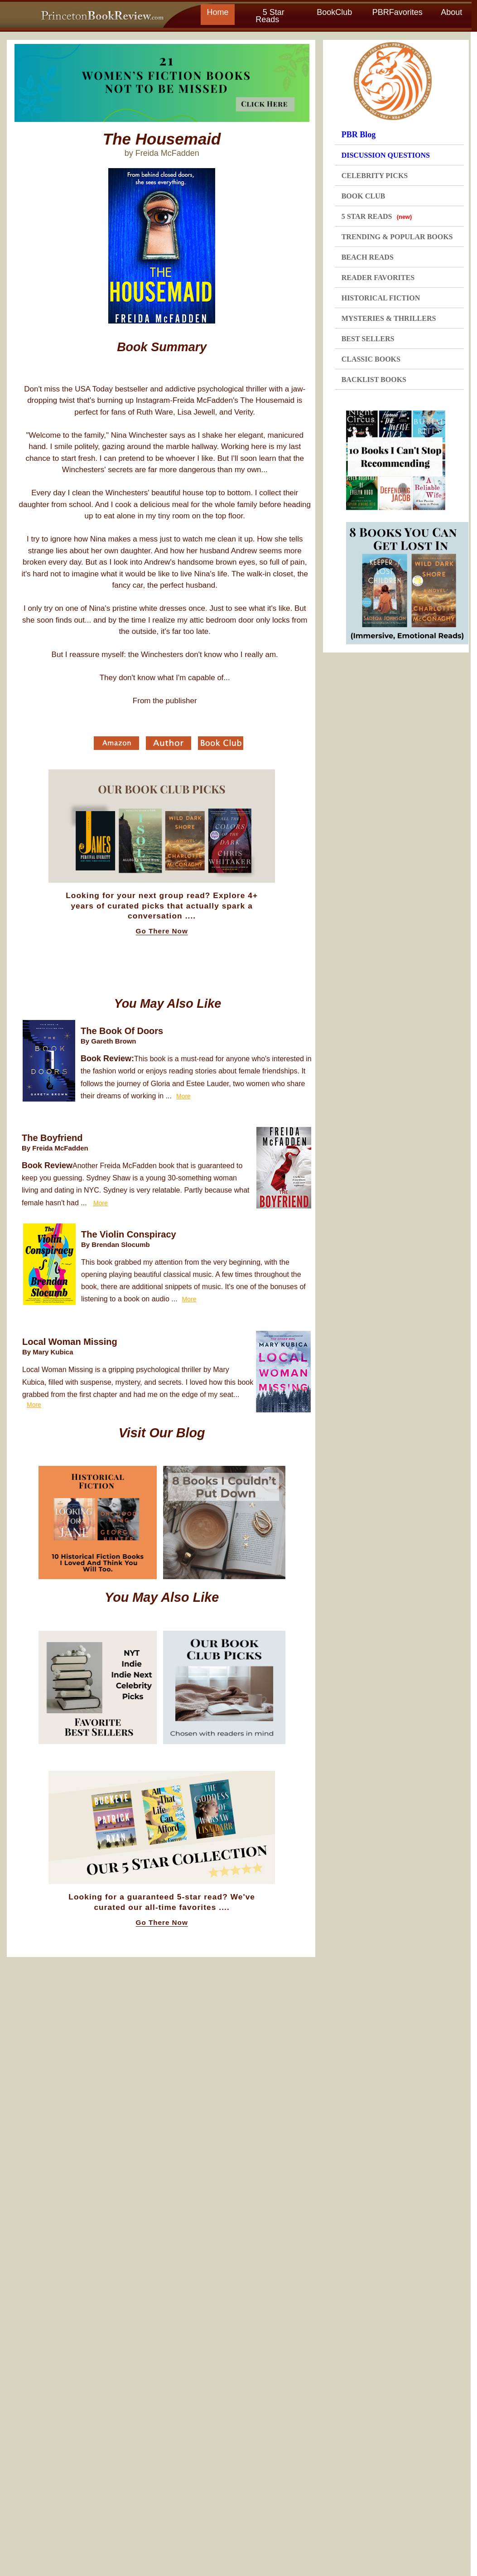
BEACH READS (368, 257)
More (183, 1096)
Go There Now (162, 931)
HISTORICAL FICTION (381, 298)
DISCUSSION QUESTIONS (386, 155)
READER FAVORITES (378, 277)
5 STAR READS (377, 216)
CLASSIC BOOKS (371, 359)
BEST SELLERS (368, 339)
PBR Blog (359, 134)
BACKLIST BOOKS (374, 379)
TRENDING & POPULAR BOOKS (397, 237)
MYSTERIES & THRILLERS (389, 318)
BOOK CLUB (363, 196)
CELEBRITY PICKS (375, 175)
